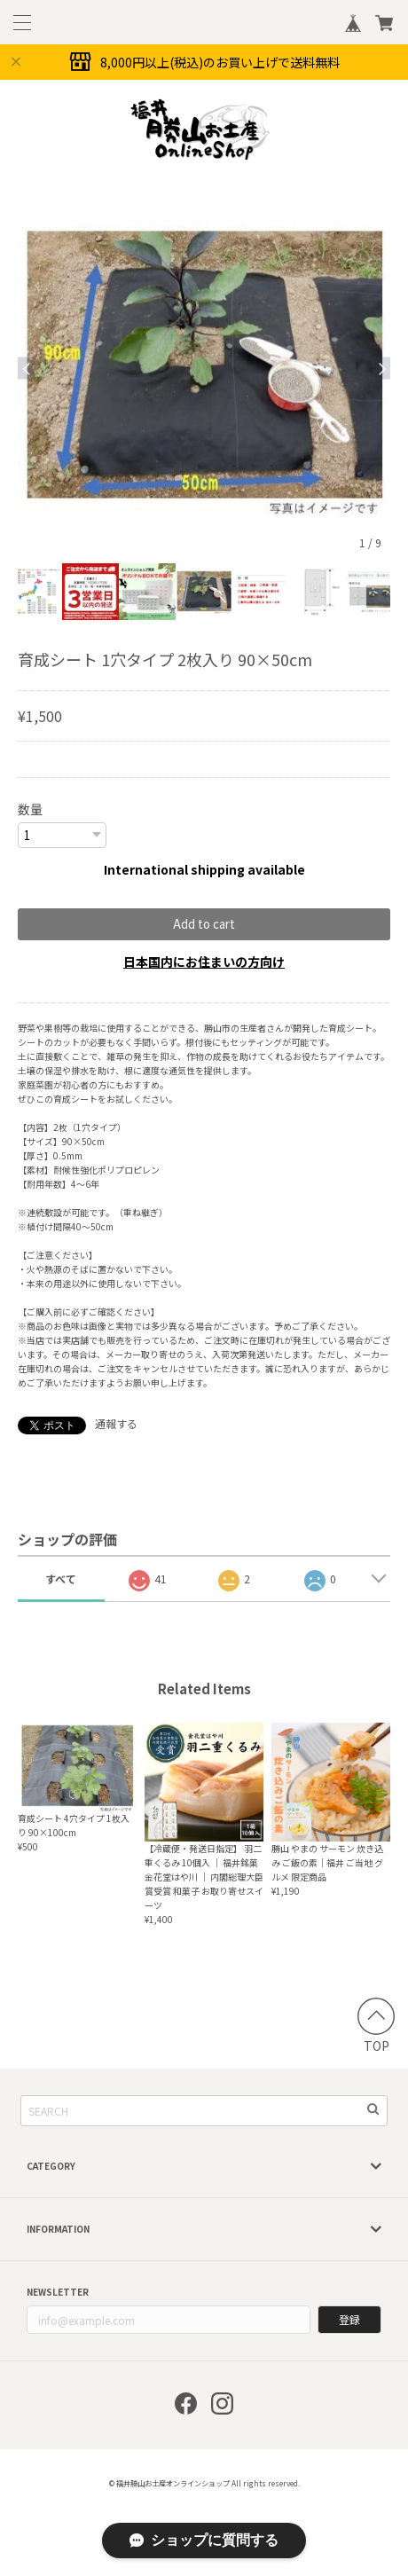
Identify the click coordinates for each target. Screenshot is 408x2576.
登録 (349, 2319)
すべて (60, 1578)
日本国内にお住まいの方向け (204, 961)
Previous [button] (26, 368)
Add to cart (204, 923)
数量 (30, 809)
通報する (116, 1423)
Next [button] (381, 368)
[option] (204, 368)
